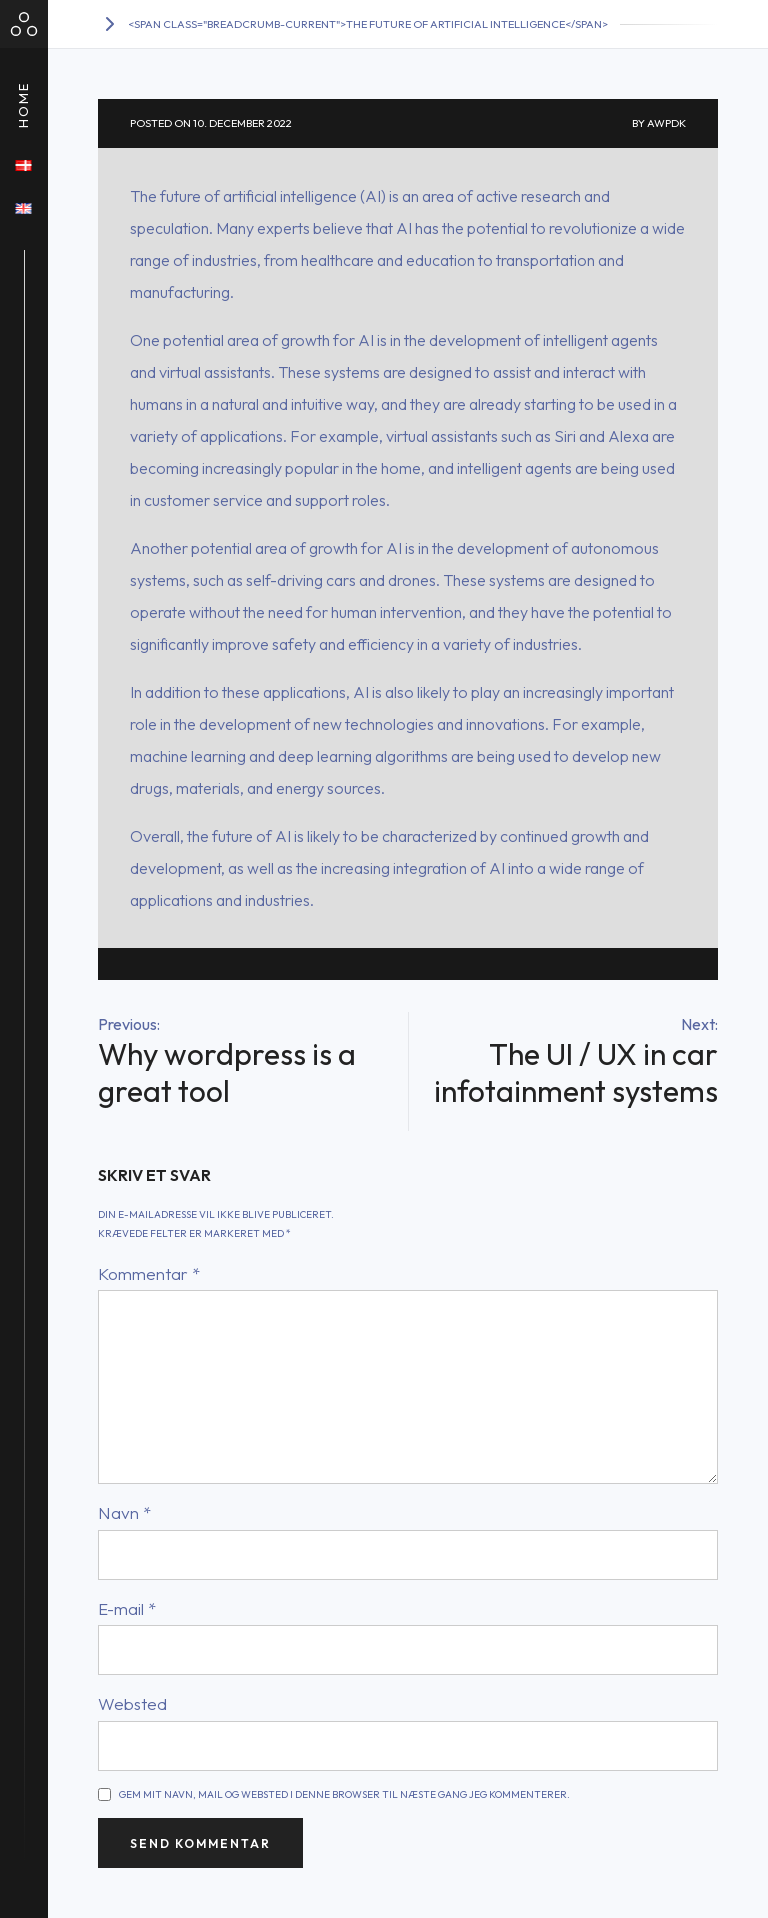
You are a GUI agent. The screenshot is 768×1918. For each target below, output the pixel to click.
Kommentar (149, 1273)
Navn (124, 1512)
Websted (132, 1703)
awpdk (666, 123)
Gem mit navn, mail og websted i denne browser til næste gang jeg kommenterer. (344, 1794)
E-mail (127, 1608)
